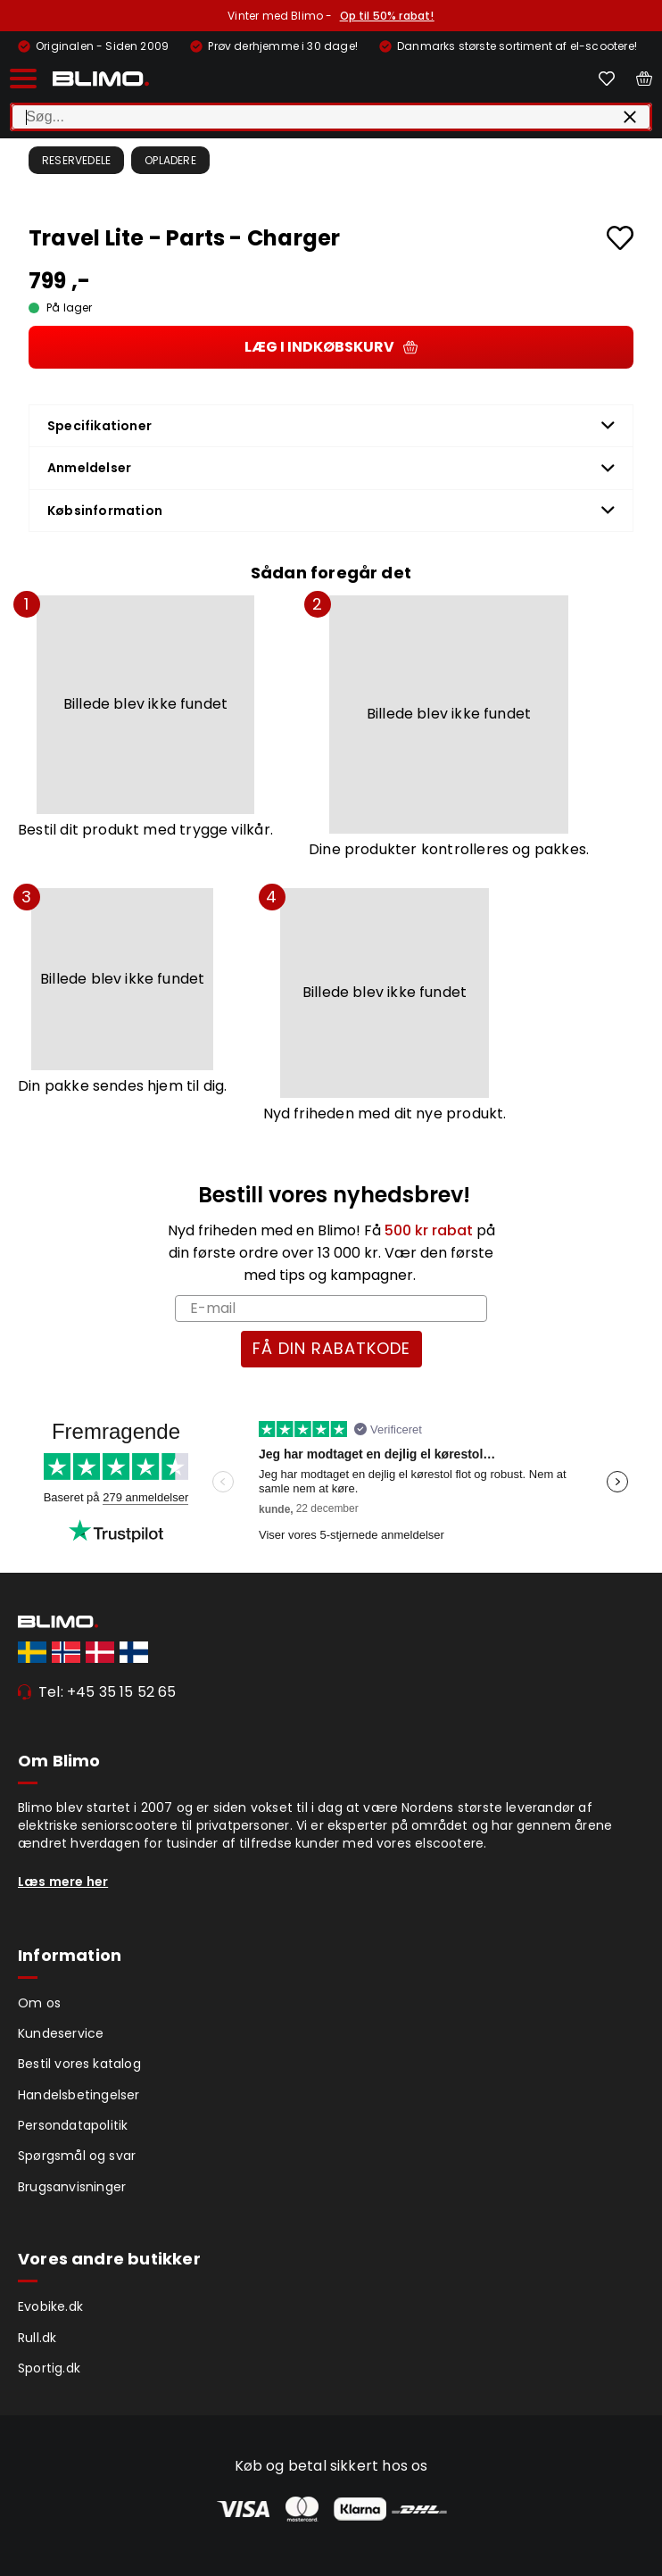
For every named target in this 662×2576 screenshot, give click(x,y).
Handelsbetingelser (79, 2095)
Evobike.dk (50, 2306)
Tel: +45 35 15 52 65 (107, 1692)
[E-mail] (331, 1308)
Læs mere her (63, 1881)
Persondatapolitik (73, 2125)
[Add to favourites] (620, 238)
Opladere (170, 160)
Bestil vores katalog (79, 2064)
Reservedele (76, 160)
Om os (39, 2003)
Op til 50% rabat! (387, 15)
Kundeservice (60, 2033)
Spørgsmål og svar (77, 2156)
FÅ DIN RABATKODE (331, 1348)
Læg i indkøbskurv (331, 347)
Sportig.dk (49, 2368)
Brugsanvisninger (72, 2187)
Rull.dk (37, 2338)
